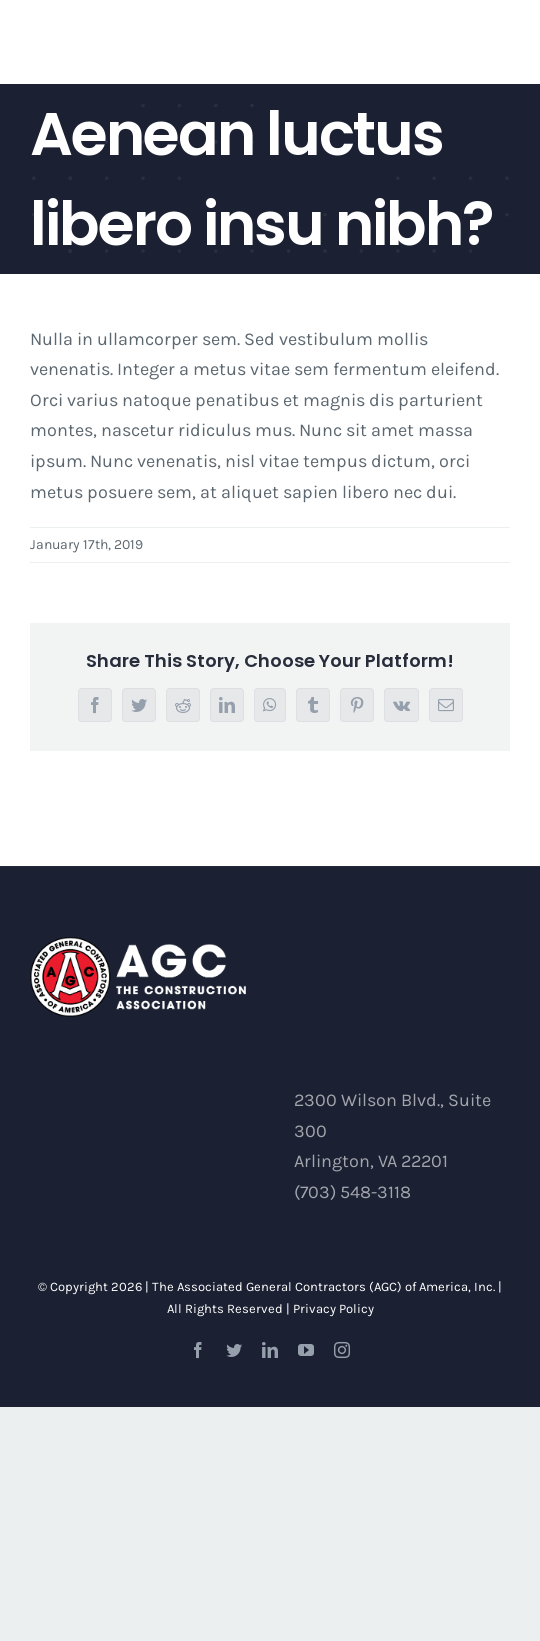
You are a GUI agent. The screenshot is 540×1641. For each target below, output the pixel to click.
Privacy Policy (333, 1308)
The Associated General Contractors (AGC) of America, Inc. (323, 1286)
